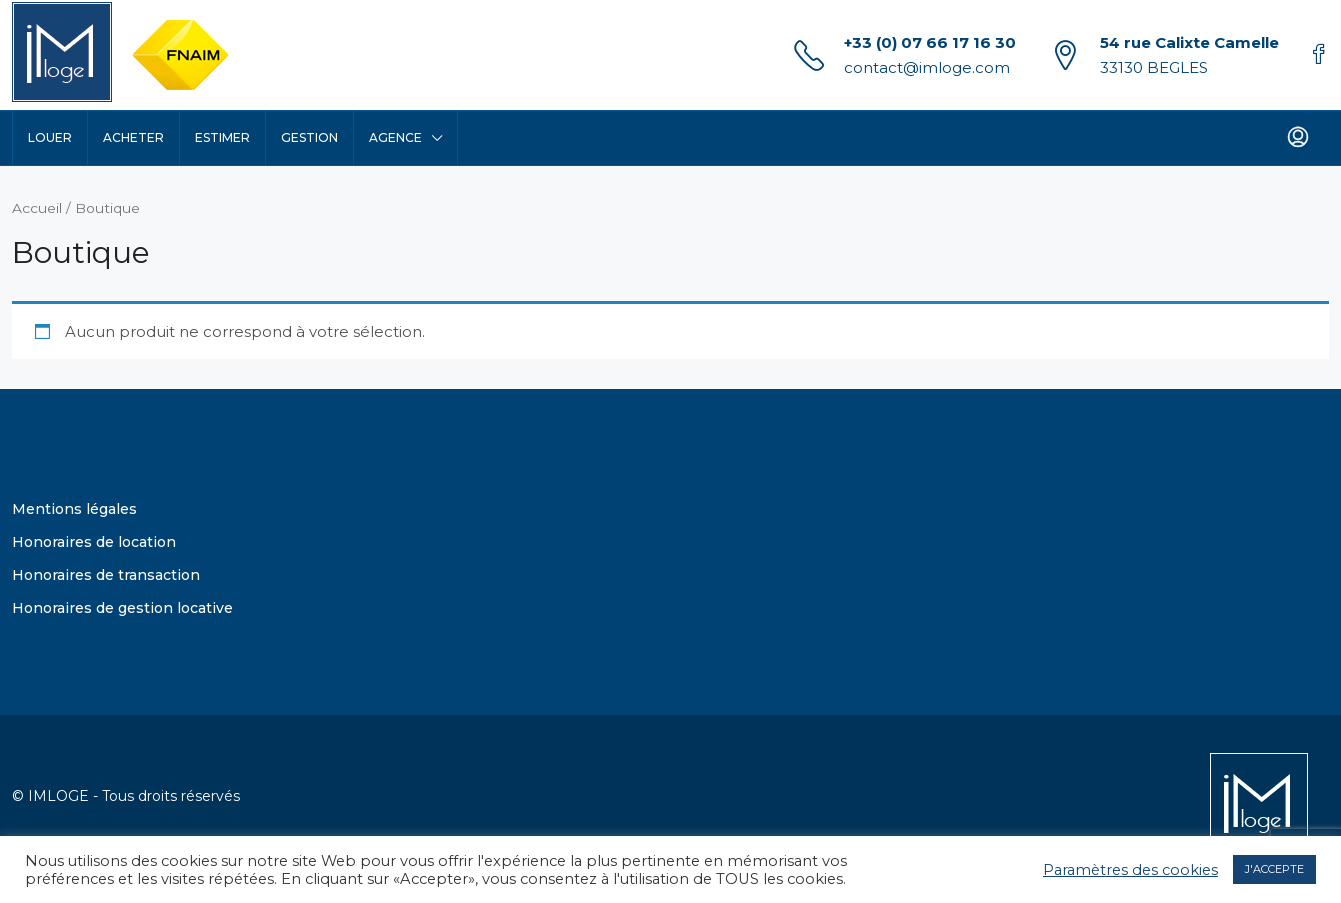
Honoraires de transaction (106, 575)
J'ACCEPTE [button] (1274, 869)
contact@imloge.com (927, 67)
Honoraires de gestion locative (122, 608)
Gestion (309, 137)
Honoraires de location (94, 542)
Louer (50, 137)
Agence (395, 137)
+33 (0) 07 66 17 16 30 (930, 42)
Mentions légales (74, 509)
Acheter (133, 137)
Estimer (222, 137)
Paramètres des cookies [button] (1130, 870)
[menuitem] (1298, 138)
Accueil (37, 208)
